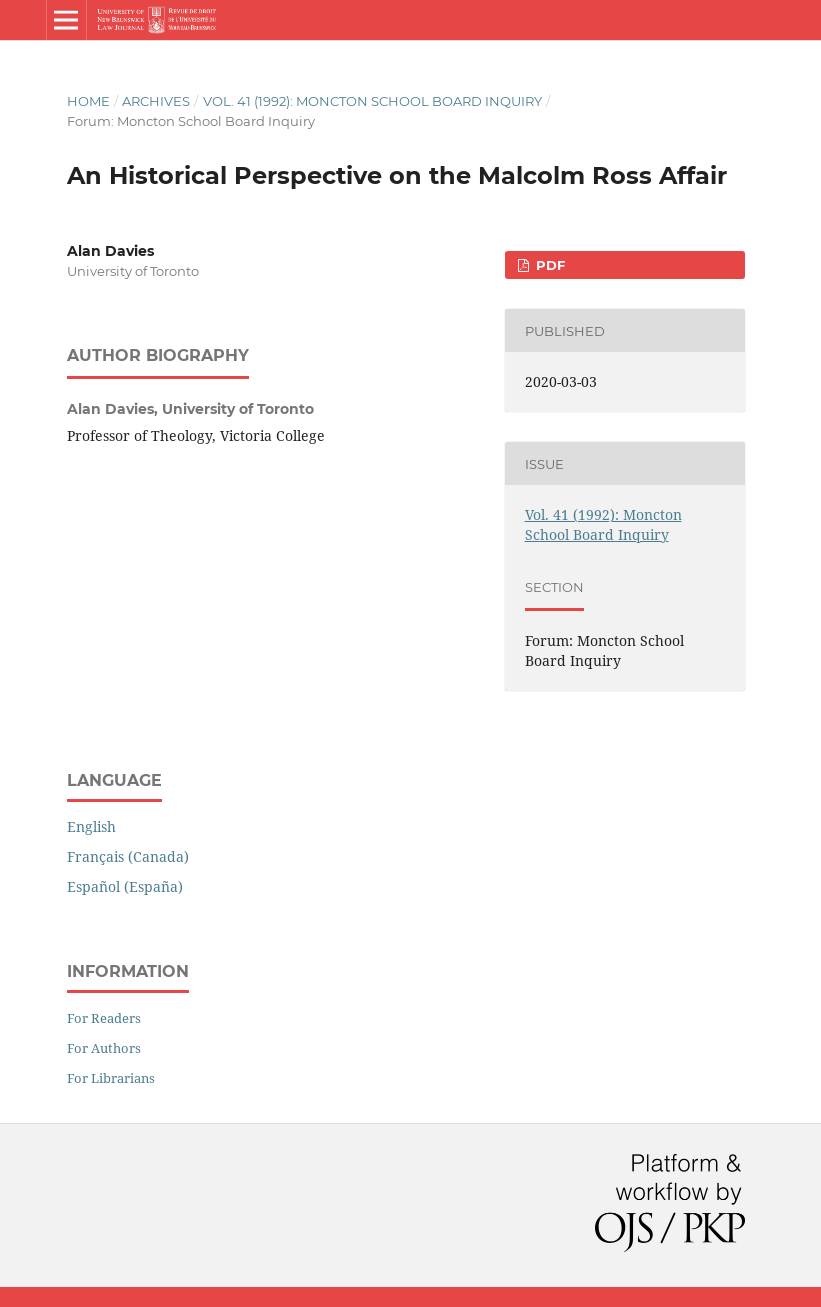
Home (88, 101)
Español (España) (125, 886)
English (91, 826)
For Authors (104, 1048)
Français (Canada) (128, 856)
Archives (156, 101)
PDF (548, 265)
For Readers (104, 1018)
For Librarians (111, 1078)
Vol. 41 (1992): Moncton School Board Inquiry (372, 101)
